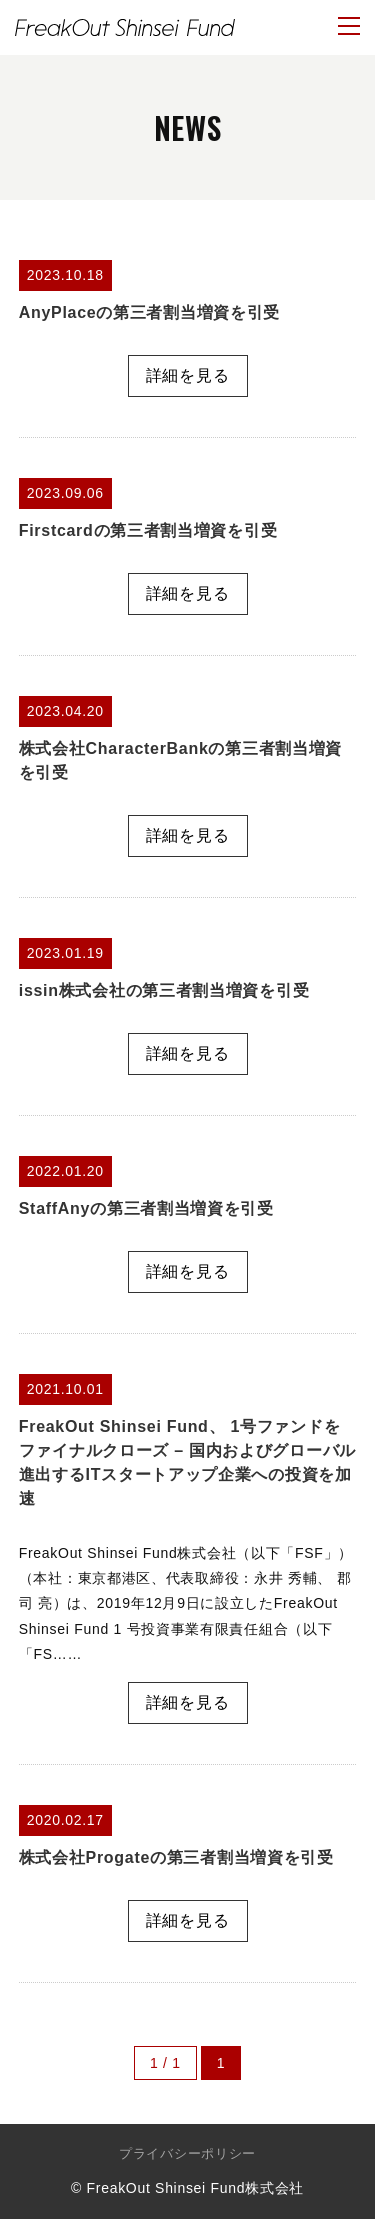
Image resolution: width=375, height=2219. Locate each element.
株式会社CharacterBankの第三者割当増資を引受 (180, 760)
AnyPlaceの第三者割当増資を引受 (149, 312)
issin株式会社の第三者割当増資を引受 (164, 990)
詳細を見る (188, 375)
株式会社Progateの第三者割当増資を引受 (176, 1857)
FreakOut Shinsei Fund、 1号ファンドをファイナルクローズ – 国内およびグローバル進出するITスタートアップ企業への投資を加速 (187, 1462)
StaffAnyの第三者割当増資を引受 (146, 1208)
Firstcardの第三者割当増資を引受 (148, 530)
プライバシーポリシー (187, 2153)
